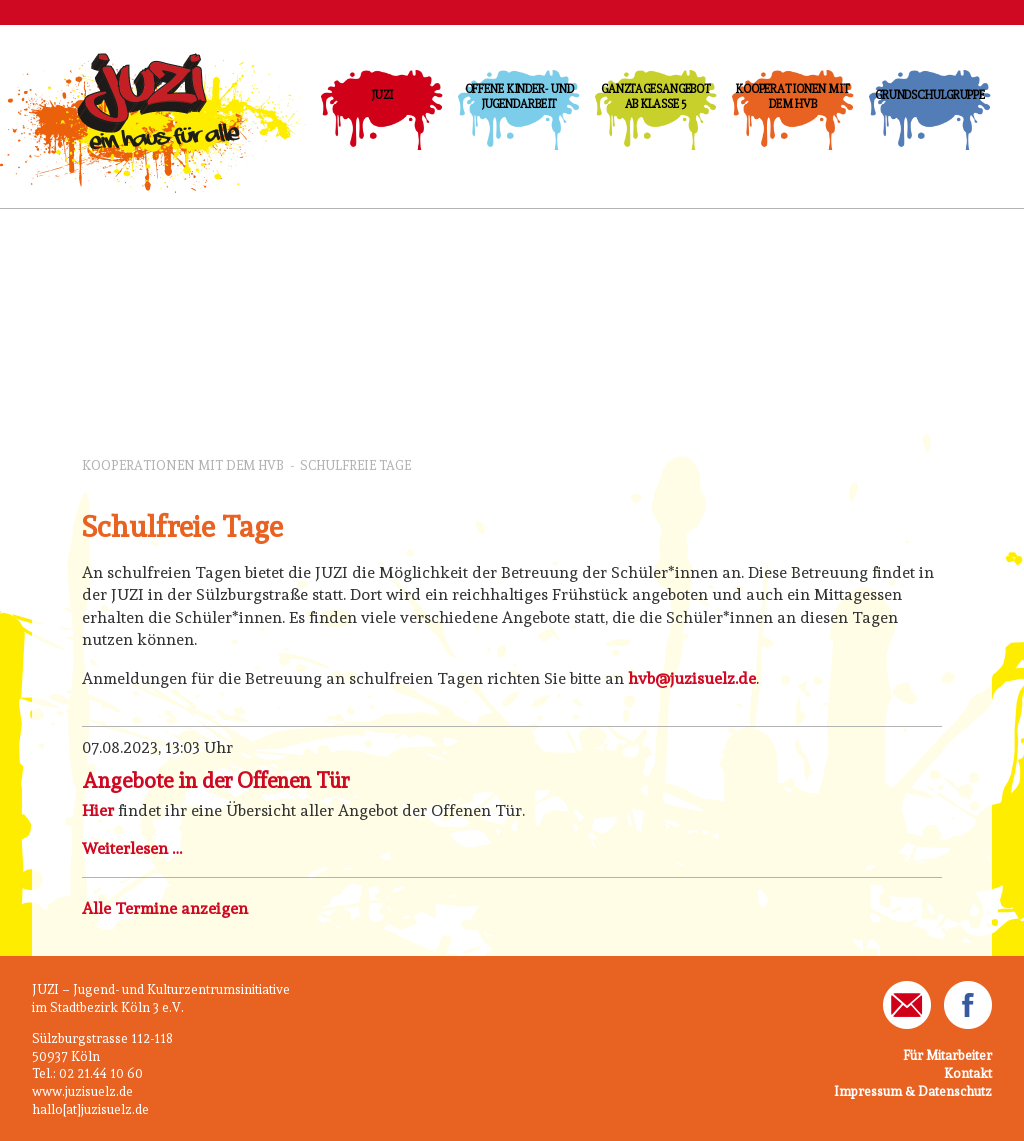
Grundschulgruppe (930, 95)
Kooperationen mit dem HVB (793, 96)
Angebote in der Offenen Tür (215, 780)
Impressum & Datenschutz (913, 1091)
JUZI (382, 95)
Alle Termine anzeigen (165, 908)
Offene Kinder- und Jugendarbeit (519, 96)
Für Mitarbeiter (947, 1055)
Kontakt (968, 1073)
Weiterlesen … (132, 848)
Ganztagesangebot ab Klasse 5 (656, 96)
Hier (98, 810)
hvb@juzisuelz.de (692, 678)
